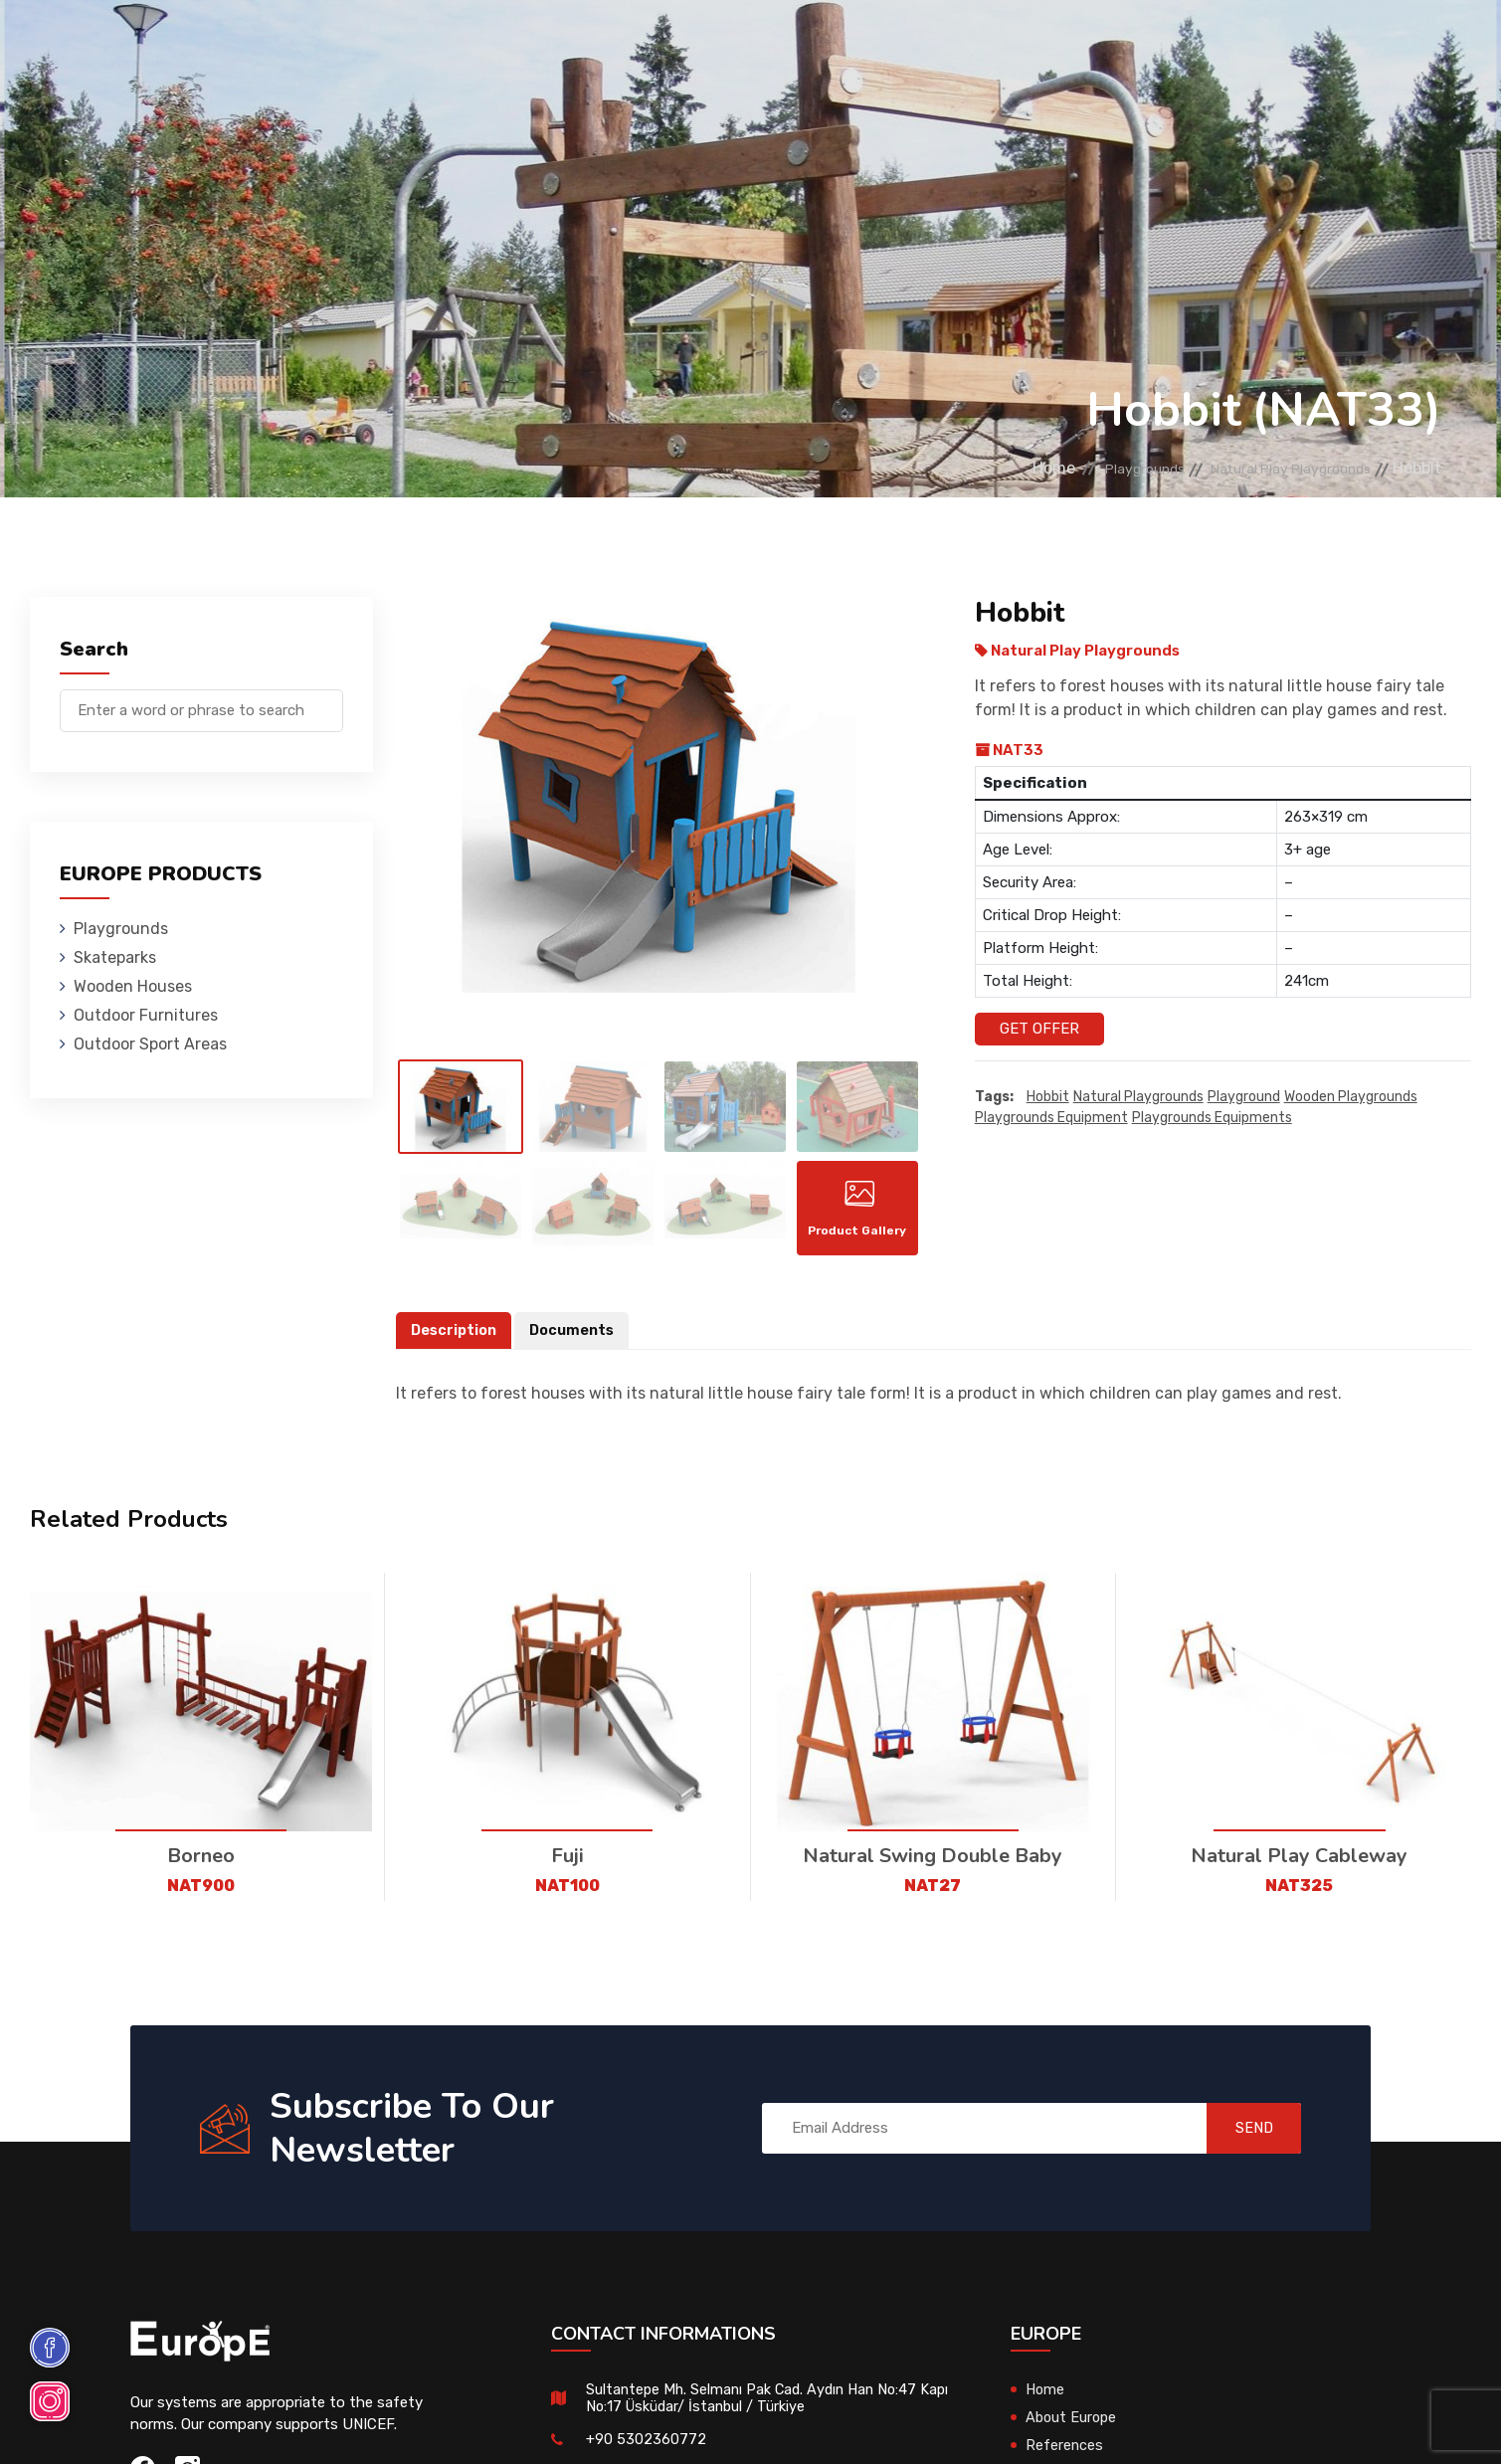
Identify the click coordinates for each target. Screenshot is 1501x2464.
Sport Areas (923, 44)
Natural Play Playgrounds (1273, 468)
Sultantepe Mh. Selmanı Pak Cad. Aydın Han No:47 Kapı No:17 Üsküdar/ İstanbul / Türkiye (756, 2409)
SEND (1241, 2140)
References (1057, 44)
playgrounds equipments (1212, 1117)
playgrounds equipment (1051, 1117)
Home (992, 468)
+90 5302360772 (646, 2451)
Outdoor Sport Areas (150, 1044)
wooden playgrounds (1350, 1096)
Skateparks (418, 44)
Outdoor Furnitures (750, 44)
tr (1391, 47)
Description (455, 1341)
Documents (577, 1341)
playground (1244, 1096)
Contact (1172, 44)
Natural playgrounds (1138, 1096)
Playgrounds (282, 44)
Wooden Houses (564, 44)
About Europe (1073, 2429)
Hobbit (1048, 1096)
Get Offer (1039, 1029)
